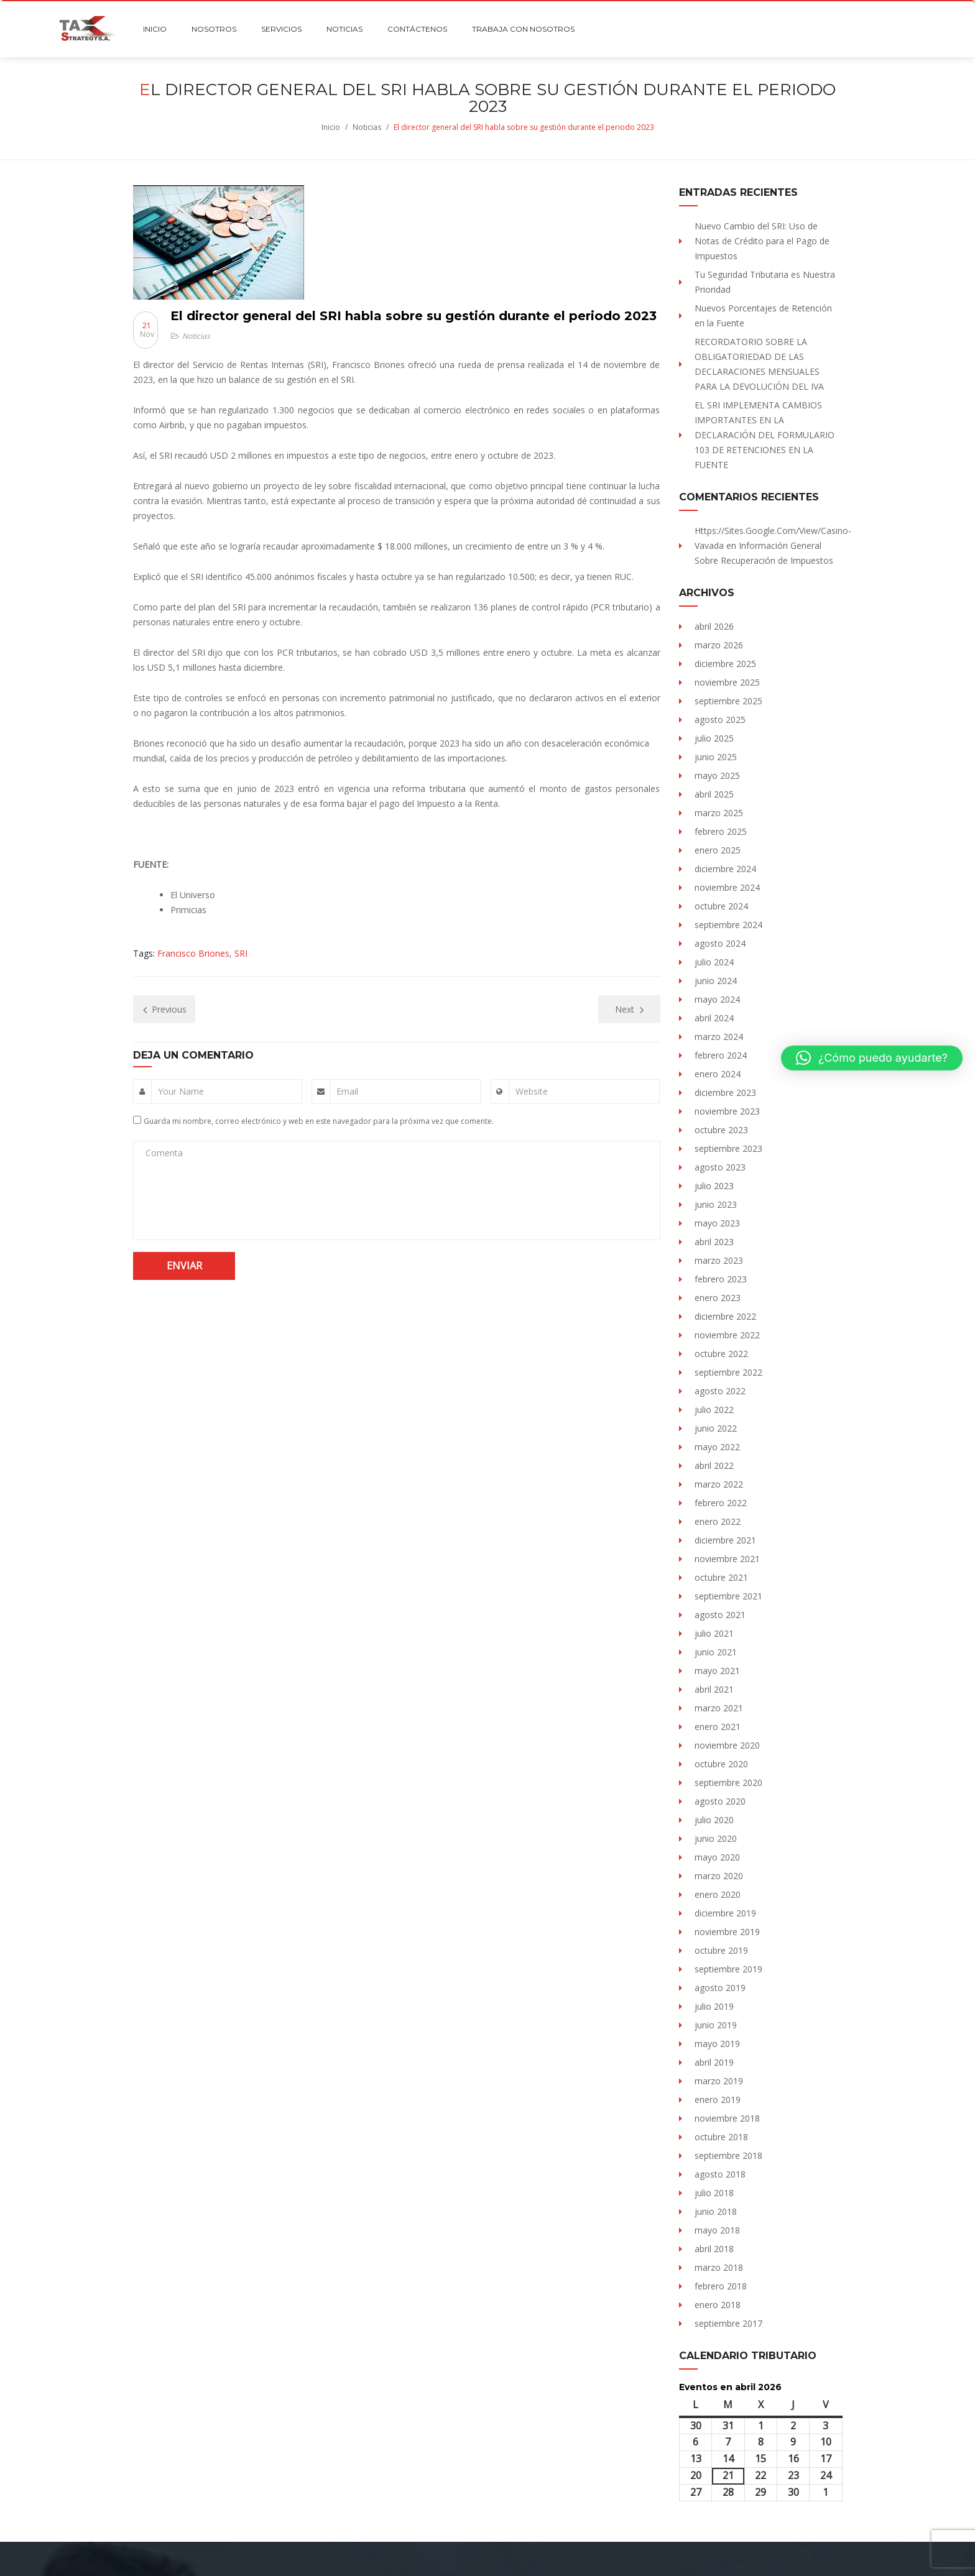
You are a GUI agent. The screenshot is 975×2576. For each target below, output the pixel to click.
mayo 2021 (717, 1671)
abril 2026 (714, 626)
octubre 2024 (721, 906)
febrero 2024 (721, 1055)
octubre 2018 (721, 2137)
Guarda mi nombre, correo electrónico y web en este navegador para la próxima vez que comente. (319, 1121)
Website (531, 1091)
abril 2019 (714, 2062)
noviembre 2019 (727, 1932)
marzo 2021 (719, 1708)
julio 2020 (714, 1820)
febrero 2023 (721, 1279)
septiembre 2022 (728, 1372)
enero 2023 (718, 1298)
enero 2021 (718, 1726)
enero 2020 (718, 1894)
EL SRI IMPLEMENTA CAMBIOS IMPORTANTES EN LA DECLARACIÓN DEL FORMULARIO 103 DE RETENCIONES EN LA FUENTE (764, 435)
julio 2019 (714, 2006)
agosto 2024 (720, 943)
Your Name (181, 1091)
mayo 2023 (717, 1223)
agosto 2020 (720, 1801)
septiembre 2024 (728, 925)
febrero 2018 (721, 2286)
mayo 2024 (717, 999)
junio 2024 (716, 981)
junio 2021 (716, 1652)
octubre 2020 (721, 1764)
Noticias (367, 127)
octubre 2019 (721, 1950)
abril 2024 (714, 1018)
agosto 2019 (720, 1988)
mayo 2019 (717, 2043)
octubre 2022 (721, 1353)
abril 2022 (714, 1465)
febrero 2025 (721, 831)
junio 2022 (716, 1428)
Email (347, 1091)
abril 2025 (714, 794)
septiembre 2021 (728, 1596)
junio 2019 (716, 2025)
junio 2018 (716, 2211)
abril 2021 (714, 1689)
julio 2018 (714, 2193)
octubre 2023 (721, 1130)
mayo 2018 (717, 2230)
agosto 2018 (720, 2174)
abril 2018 (714, 2249)
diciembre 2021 (725, 1540)
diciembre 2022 (725, 1316)
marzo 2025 (719, 813)
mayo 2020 (717, 1857)
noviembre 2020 (727, 1745)
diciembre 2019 (725, 1913)
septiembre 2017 (728, 2323)
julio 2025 (714, 738)
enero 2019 (718, 2099)
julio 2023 (714, 1186)
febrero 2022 (721, 1503)
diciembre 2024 (725, 869)
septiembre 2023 (728, 1148)
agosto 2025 (720, 719)
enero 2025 (718, 850)
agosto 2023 (720, 1167)
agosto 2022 (720, 1391)
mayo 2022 (717, 1447)
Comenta (164, 1153)
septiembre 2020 (728, 1782)
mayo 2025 (717, 775)
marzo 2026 (719, 645)
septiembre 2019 (728, 1969)
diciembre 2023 (725, 1092)
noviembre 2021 (727, 1559)
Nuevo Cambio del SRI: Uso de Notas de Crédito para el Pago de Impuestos (762, 241)
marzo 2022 (719, 1484)
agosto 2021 (720, 1615)
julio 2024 (714, 962)
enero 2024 (718, 1074)
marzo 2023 (719, 1260)
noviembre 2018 (727, 2118)
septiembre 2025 (728, 701)
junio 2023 (716, 1204)
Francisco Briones (193, 953)
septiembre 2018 (728, 2155)
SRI (240, 953)
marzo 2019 (719, 2081)
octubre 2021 (721, 1577)
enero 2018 (718, 2305)
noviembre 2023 (727, 1111)
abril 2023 (714, 1242)
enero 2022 (718, 1521)
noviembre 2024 (727, 887)
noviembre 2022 (727, 1335)
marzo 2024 (719, 1036)
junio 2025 (716, 757)
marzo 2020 (719, 1876)
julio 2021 (714, 1633)
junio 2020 (716, 1838)
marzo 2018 (719, 2267)
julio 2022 (714, 1409)
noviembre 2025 (727, 682)
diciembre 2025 (725, 663)
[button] (872, 1058)
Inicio (330, 127)
